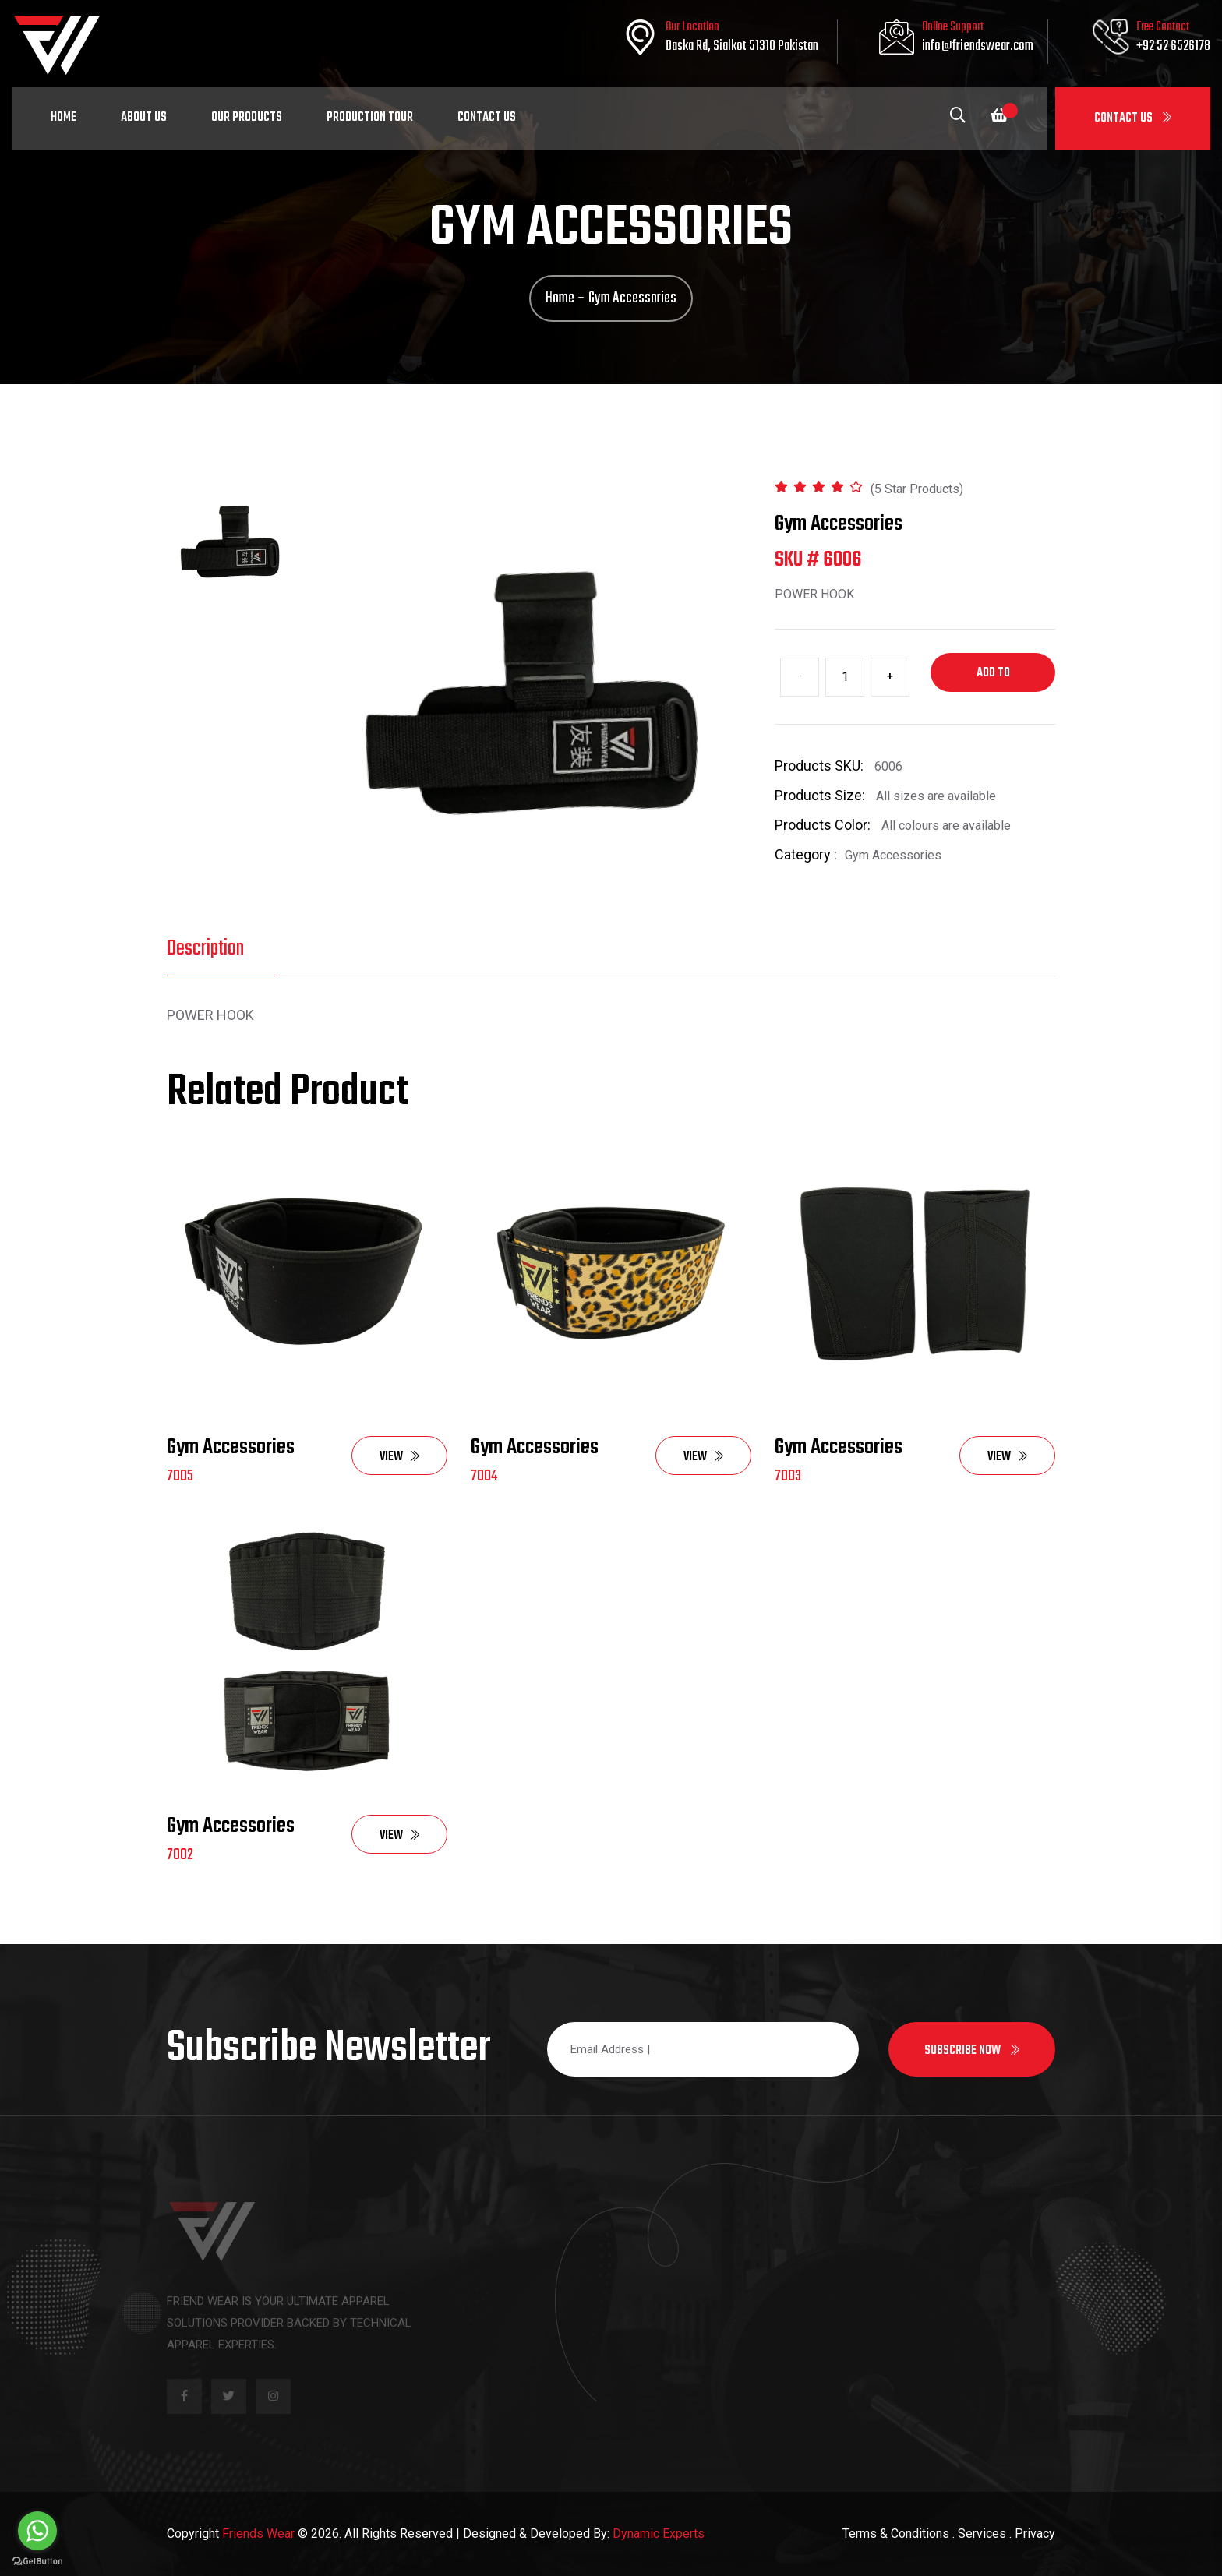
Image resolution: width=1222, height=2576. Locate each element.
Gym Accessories (231, 1447)
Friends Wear (258, 2533)
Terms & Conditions (895, 2533)
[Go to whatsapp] (37, 2530)
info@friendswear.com (977, 46)
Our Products (246, 118)
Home (63, 118)
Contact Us (1132, 118)
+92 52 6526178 (1173, 46)
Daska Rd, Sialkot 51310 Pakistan (742, 46)
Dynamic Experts (659, 2533)
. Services (979, 2533)
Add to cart (993, 677)
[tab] (231, 542)
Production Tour (370, 118)
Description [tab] (205, 948)
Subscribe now (971, 2051)
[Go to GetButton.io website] (37, 2560)
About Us (144, 118)
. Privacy (1032, 2533)
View (399, 1457)
